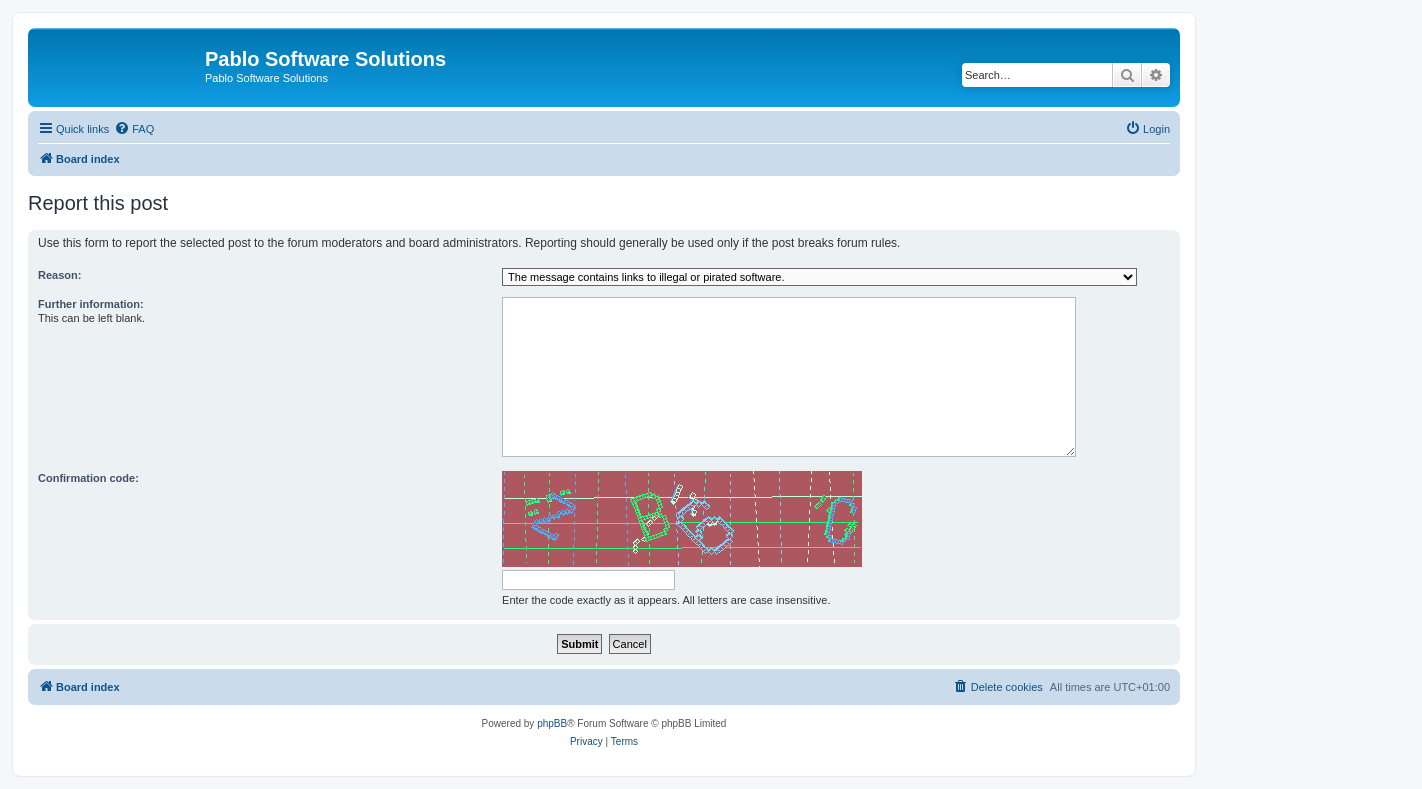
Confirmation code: (88, 478)
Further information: (91, 304)
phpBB (552, 723)
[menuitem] (134, 129)
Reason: (59, 275)
